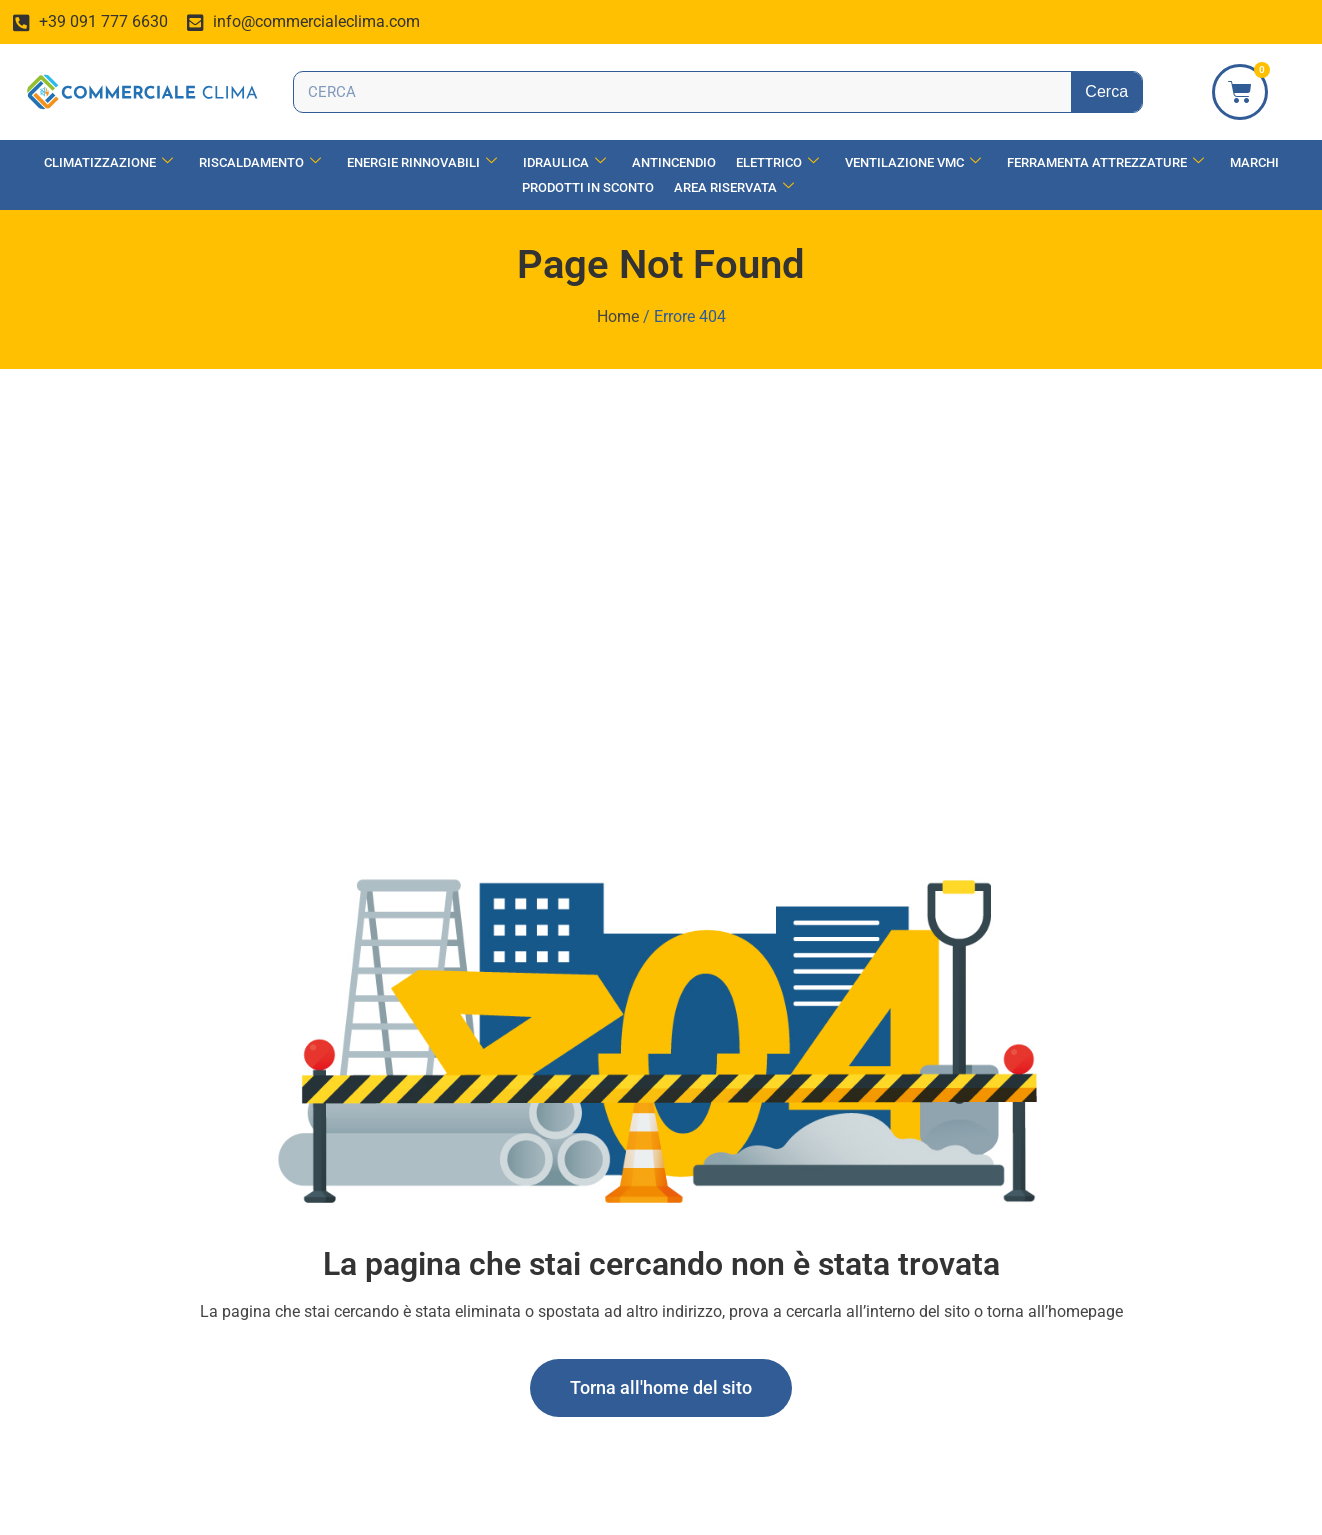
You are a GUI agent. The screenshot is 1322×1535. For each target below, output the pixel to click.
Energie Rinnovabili (422, 162)
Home (618, 316)
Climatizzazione (108, 162)
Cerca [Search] (1106, 91)
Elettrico (777, 162)
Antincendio (674, 162)
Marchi (1254, 162)
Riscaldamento (260, 162)
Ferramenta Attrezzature (1105, 162)
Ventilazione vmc (913, 162)
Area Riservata (734, 187)
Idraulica (564, 162)
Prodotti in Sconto (588, 187)
